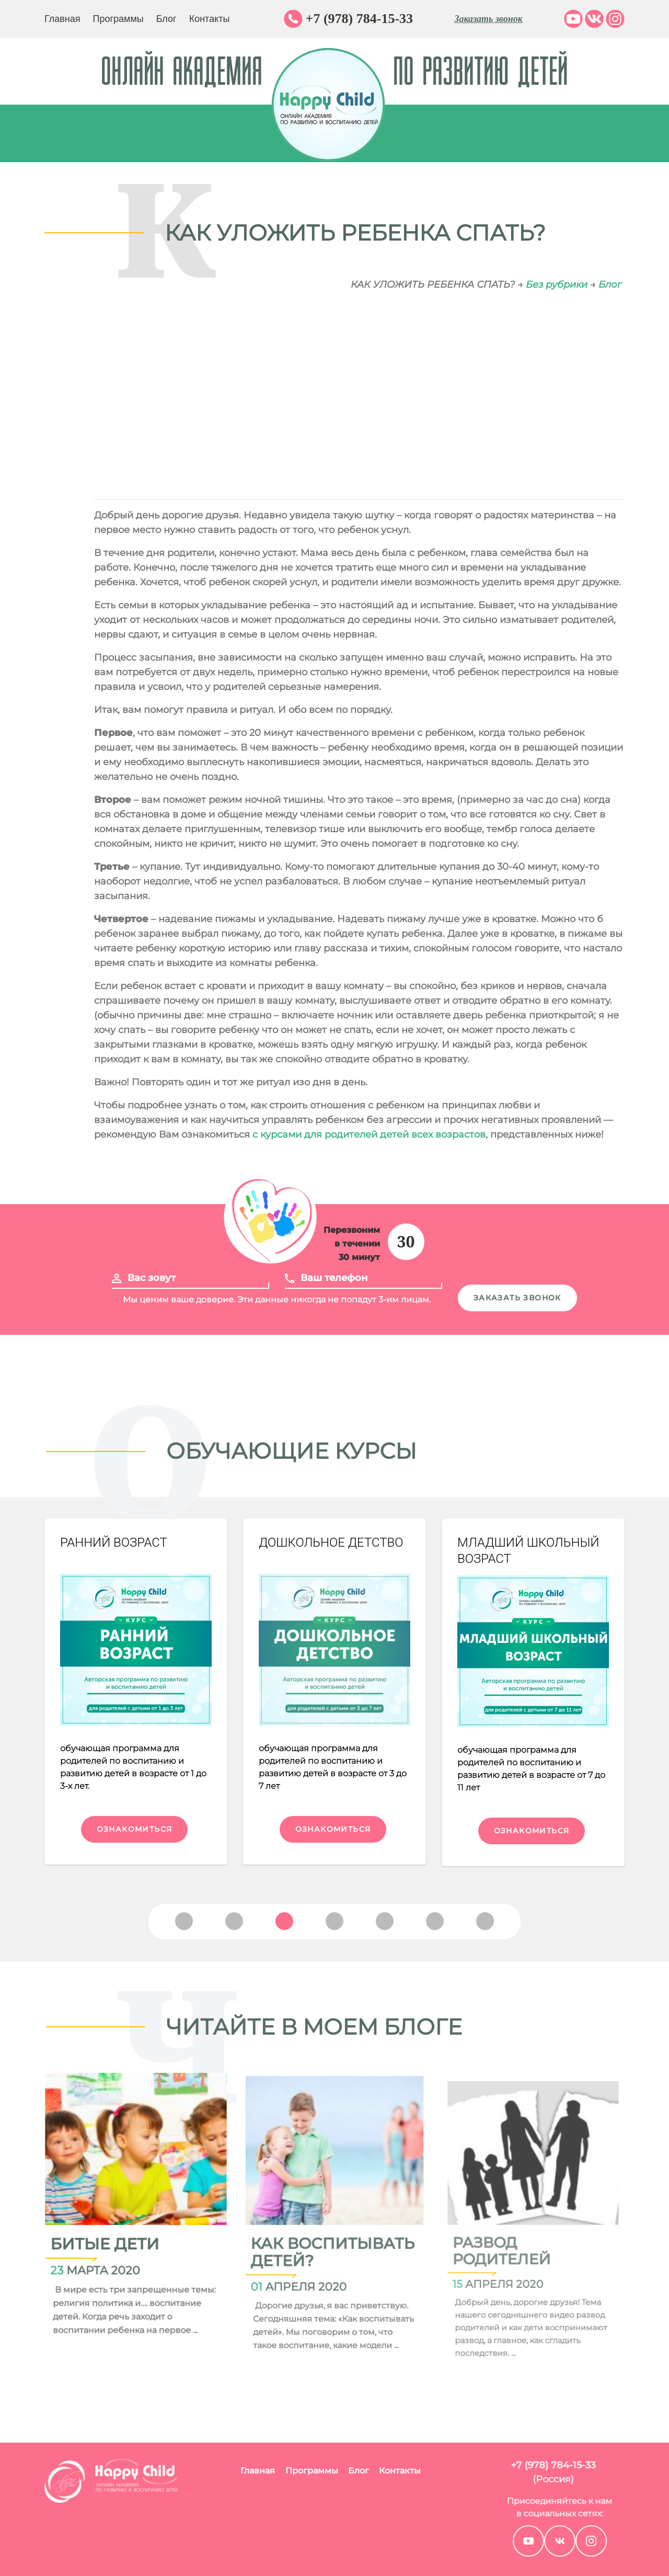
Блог (166, 19)
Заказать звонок (488, 19)
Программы (118, 19)
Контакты (209, 19)
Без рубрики (556, 284)
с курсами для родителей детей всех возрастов (369, 1134)
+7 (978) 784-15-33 (359, 18)
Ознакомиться (134, 1829)
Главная (62, 19)
